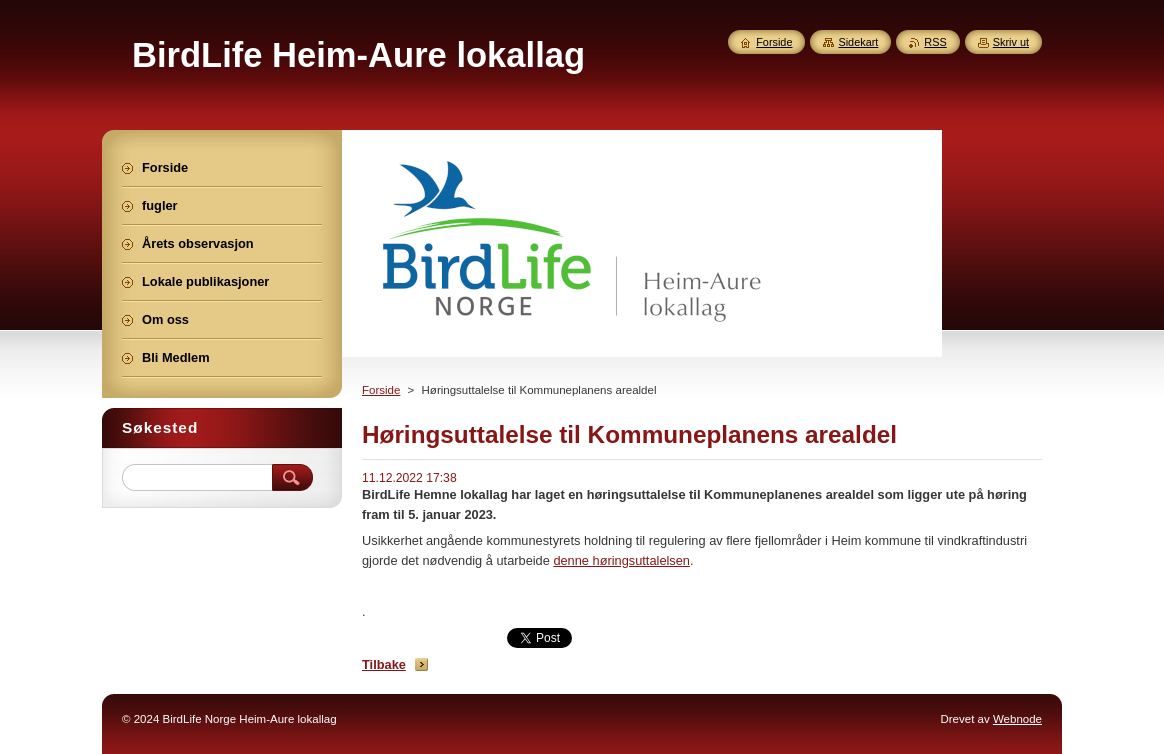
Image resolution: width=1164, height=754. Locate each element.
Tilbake (384, 664)
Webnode (1017, 719)
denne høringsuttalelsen (621, 560)
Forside (381, 390)
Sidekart (858, 42)
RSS (935, 42)
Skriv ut (1011, 42)
